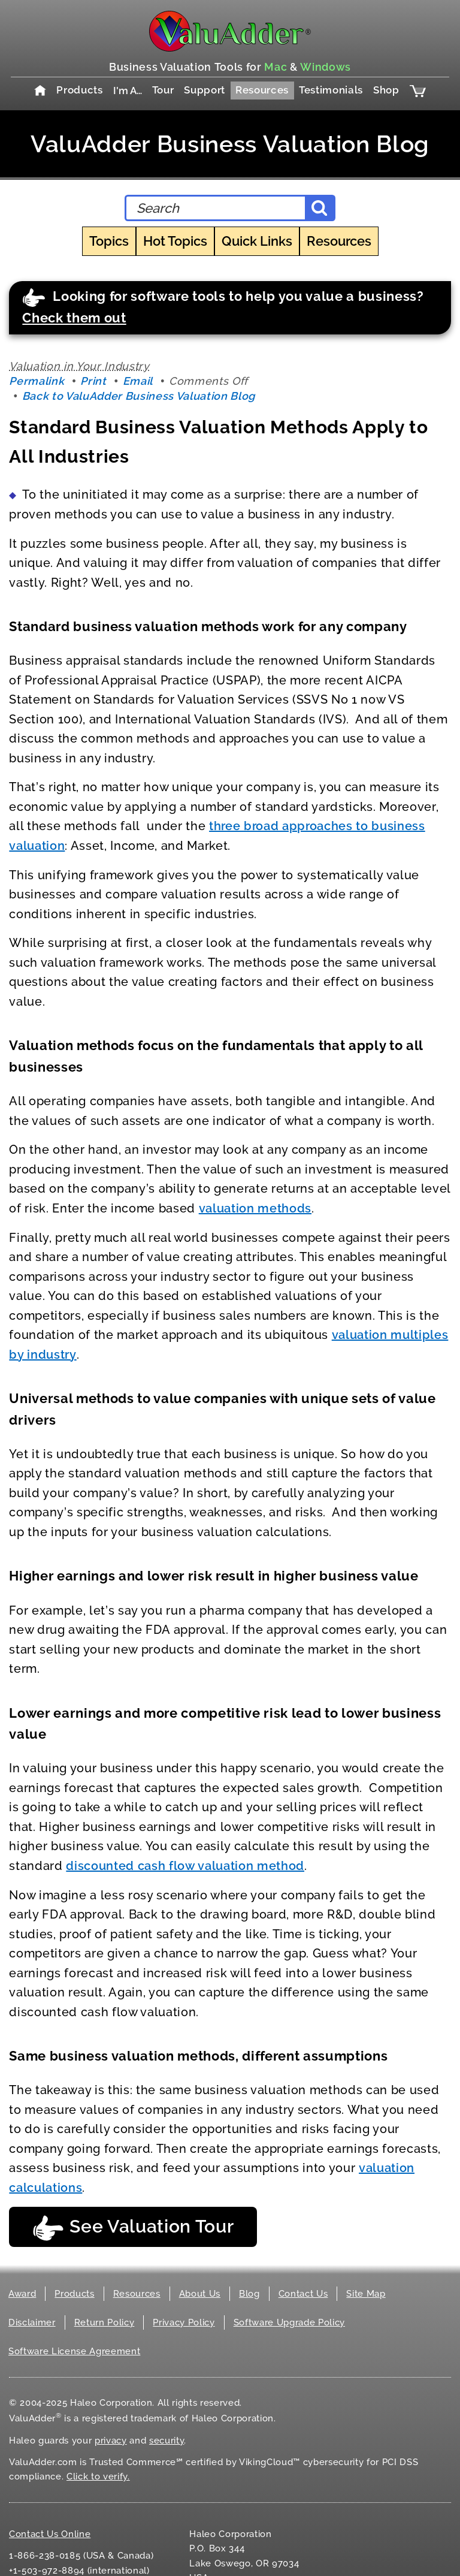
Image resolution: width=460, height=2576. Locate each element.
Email (138, 381)
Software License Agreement (74, 2351)
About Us (199, 2293)
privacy (111, 2440)
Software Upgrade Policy (289, 2322)
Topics (109, 241)
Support (204, 90)
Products (79, 90)
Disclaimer (32, 2322)
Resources (262, 90)
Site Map (365, 2293)
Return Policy (104, 2322)
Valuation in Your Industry (79, 366)
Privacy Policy (183, 2322)
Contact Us (303, 2293)
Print (93, 381)
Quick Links (257, 241)
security (166, 2440)
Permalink (36, 381)
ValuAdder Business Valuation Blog (230, 144)
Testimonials (331, 90)
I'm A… (127, 90)
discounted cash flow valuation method (185, 1866)
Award (22, 2293)
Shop (386, 90)
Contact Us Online (49, 2534)
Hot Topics (175, 241)
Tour (163, 90)
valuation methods (255, 1208)
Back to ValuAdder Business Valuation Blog (138, 396)
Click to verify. (98, 2476)
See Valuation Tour (133, 2228)
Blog (249, 2293)
